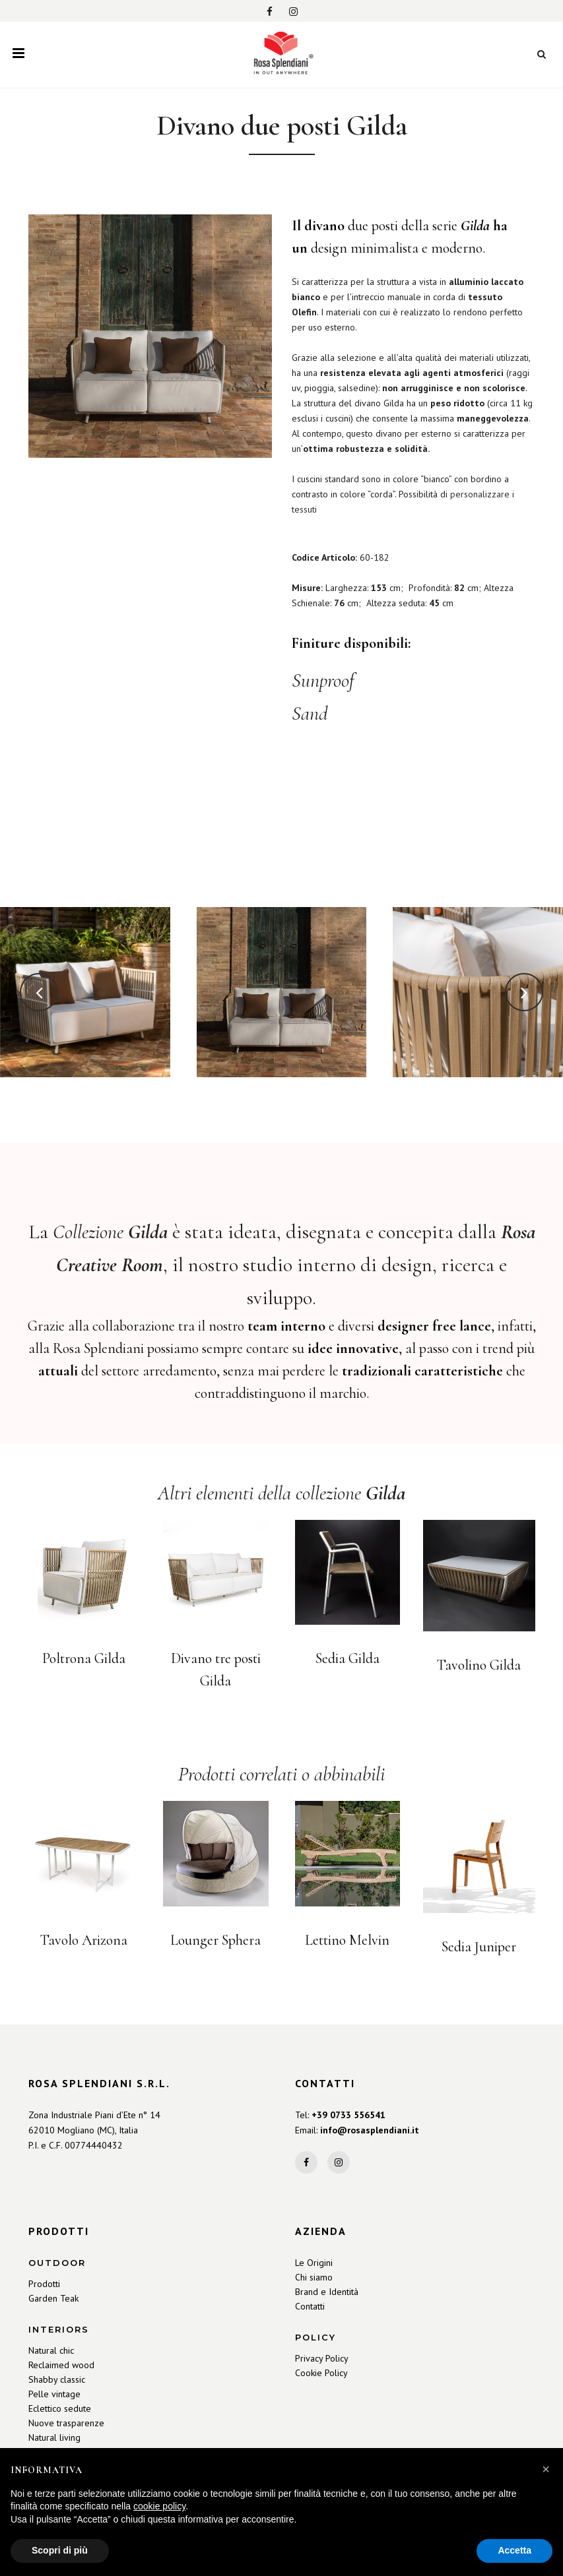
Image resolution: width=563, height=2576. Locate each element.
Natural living (54, 2437)
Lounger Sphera (215, 1940)
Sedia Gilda (347, 1659)
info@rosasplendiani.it (369, 2130)
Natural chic (51, 2350)
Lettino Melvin (347, 1940)
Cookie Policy (321, 2373)
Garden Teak (53, 2298)
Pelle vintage (54, 2394)
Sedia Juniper (479, 1947)
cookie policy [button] (159, 2506)
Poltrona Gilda (83, 1659)
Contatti (310, 2306)
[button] (545, 2469)
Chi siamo (314, 2277)
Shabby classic (56, 2379)
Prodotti (44, 2284)
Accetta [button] (514, 2550)
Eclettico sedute (59, 2408)
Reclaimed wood (61, 2365)
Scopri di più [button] (60, 2550)
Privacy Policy (321, 2358)
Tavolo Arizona (83, 1940)
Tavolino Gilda (479, 1666)
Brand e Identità (326, 2292)
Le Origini (314, 2263)
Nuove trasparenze (66, 2423)
